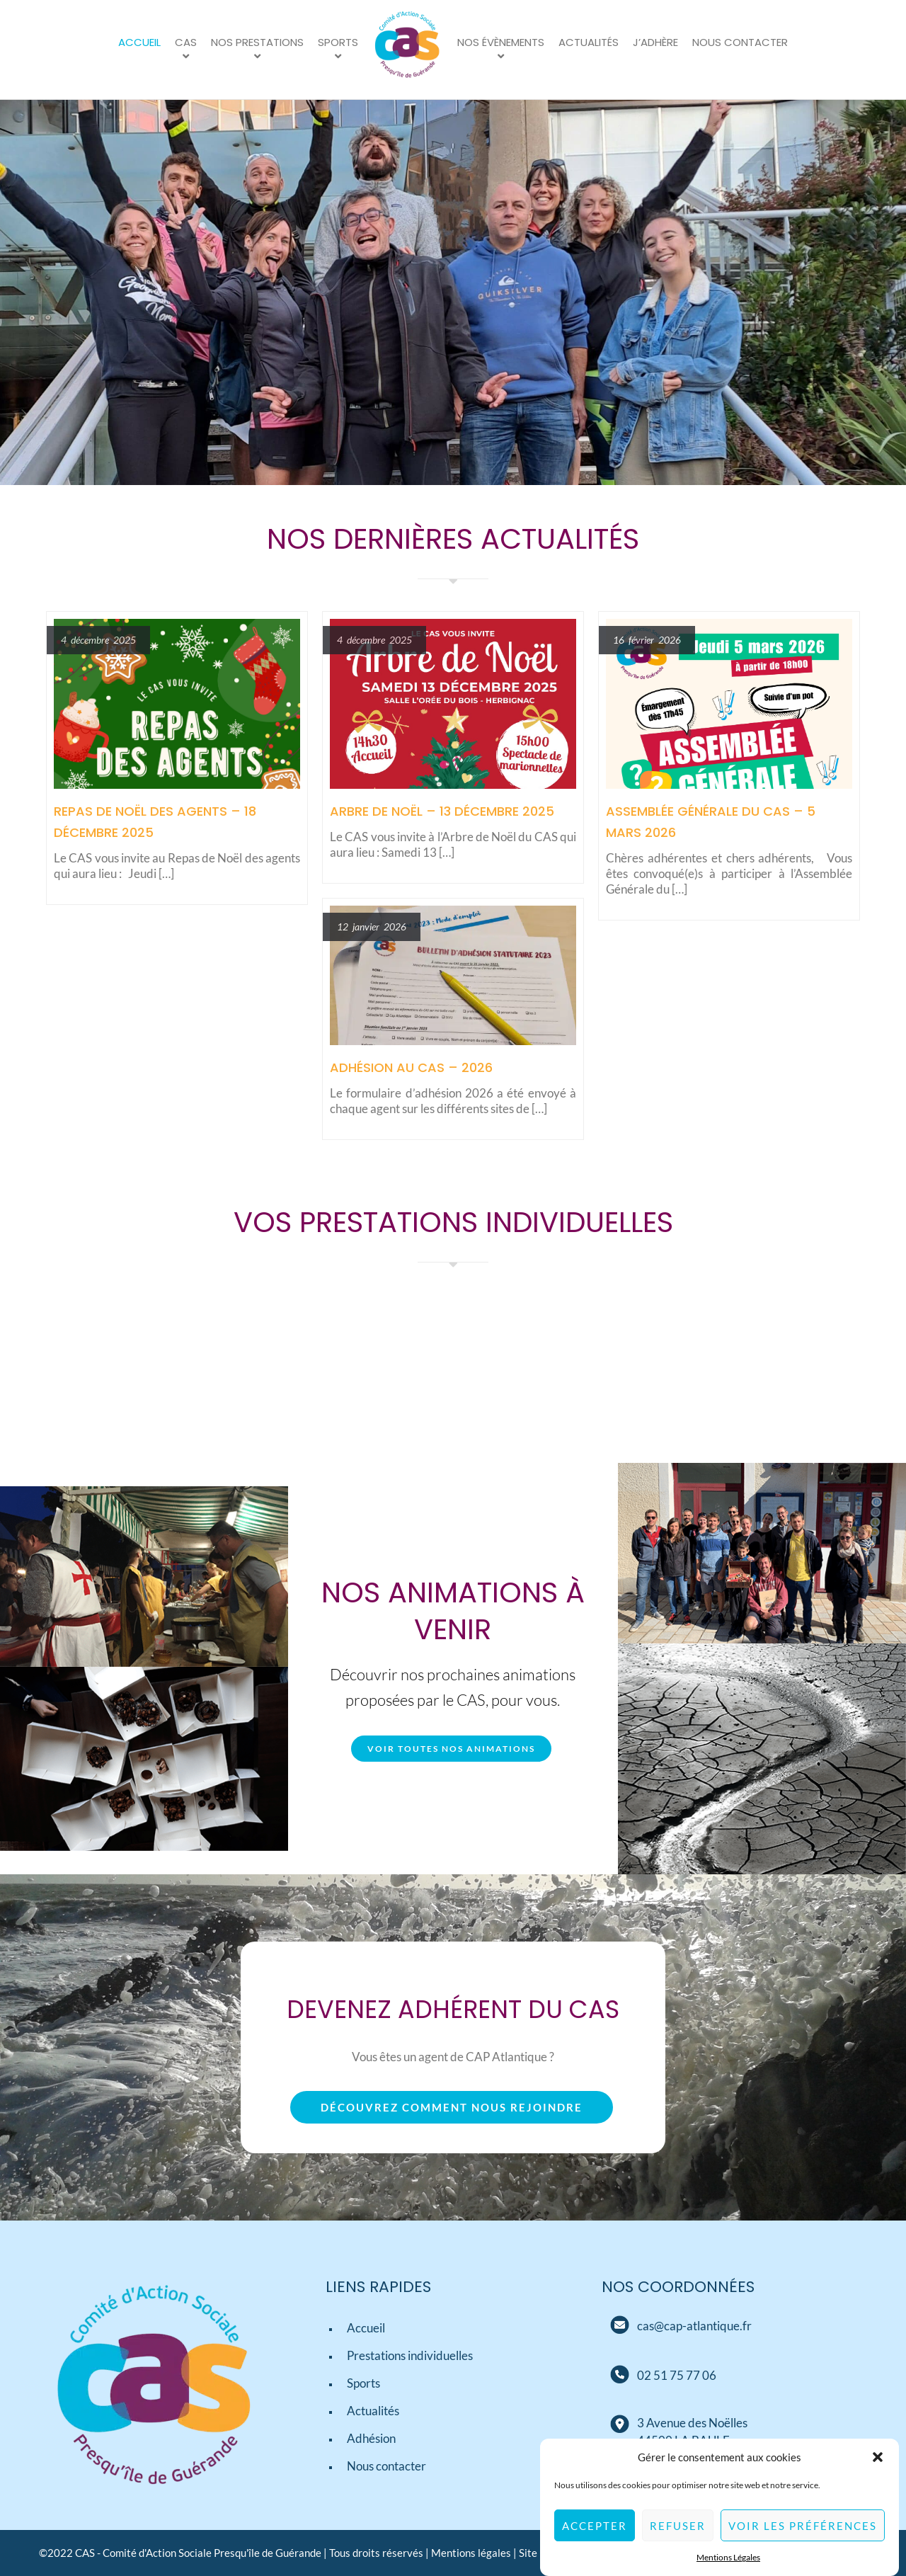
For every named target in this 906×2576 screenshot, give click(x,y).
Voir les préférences (802, 2526)
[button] (878, 2458)
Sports (338, 42)
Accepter (594, 2526)
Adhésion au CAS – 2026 (411, 1067)
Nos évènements (500, 42)
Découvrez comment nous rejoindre (452, 2107)
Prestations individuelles (410, 2355)
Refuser (678, 2526)
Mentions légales (471, 2552)
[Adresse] (619, 2424)
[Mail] (619, 2325)
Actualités (588, 42)
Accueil (139, 42)
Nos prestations (257, 42)
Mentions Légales (728, 2558)
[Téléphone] (676, 2375)
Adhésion (371, 2438)
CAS (186, 42)
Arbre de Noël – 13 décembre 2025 (442, 811)
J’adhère (655, 42)
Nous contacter (740, 42)
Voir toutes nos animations (451, 1748)
